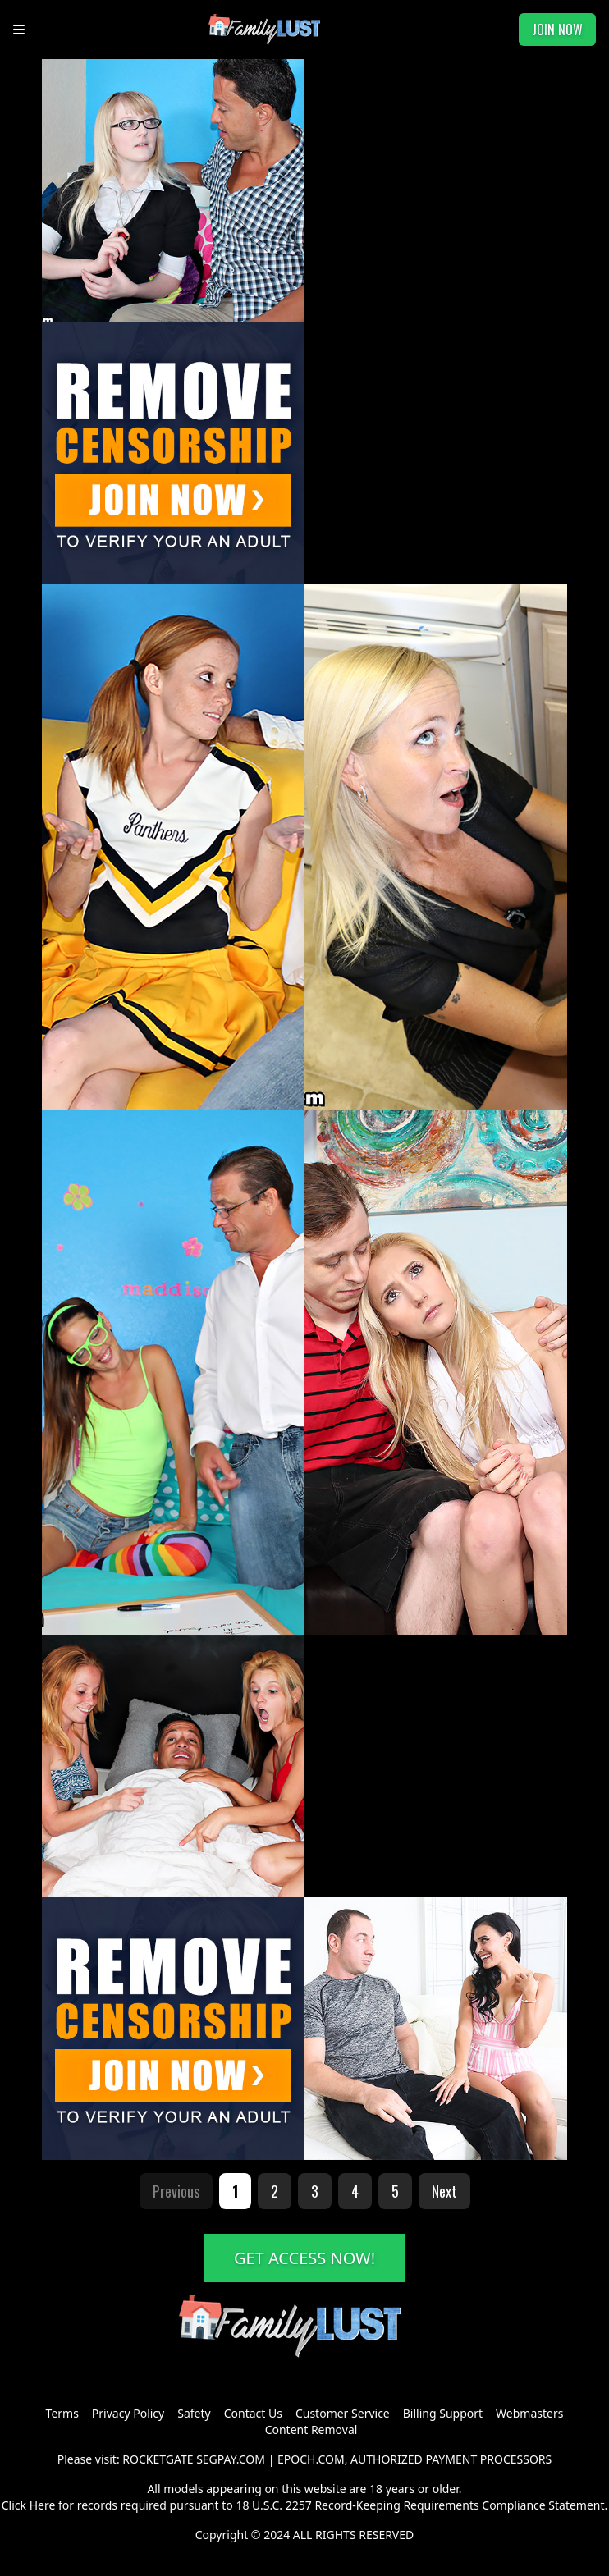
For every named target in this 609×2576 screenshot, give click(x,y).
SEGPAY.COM (230, 2459)
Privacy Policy (128, 2413)
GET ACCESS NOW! (304, 2258)
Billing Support (443, 2413)
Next (444, 2191)
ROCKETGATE (157, 2459)
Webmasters (529, 2413)
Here (43, 2505)
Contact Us (253, 2413)
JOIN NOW (557, 29)
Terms (62, 2413)
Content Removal (311, 2429)
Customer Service (342, 2413)
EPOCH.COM (311, 2459)
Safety (193, 2413)
